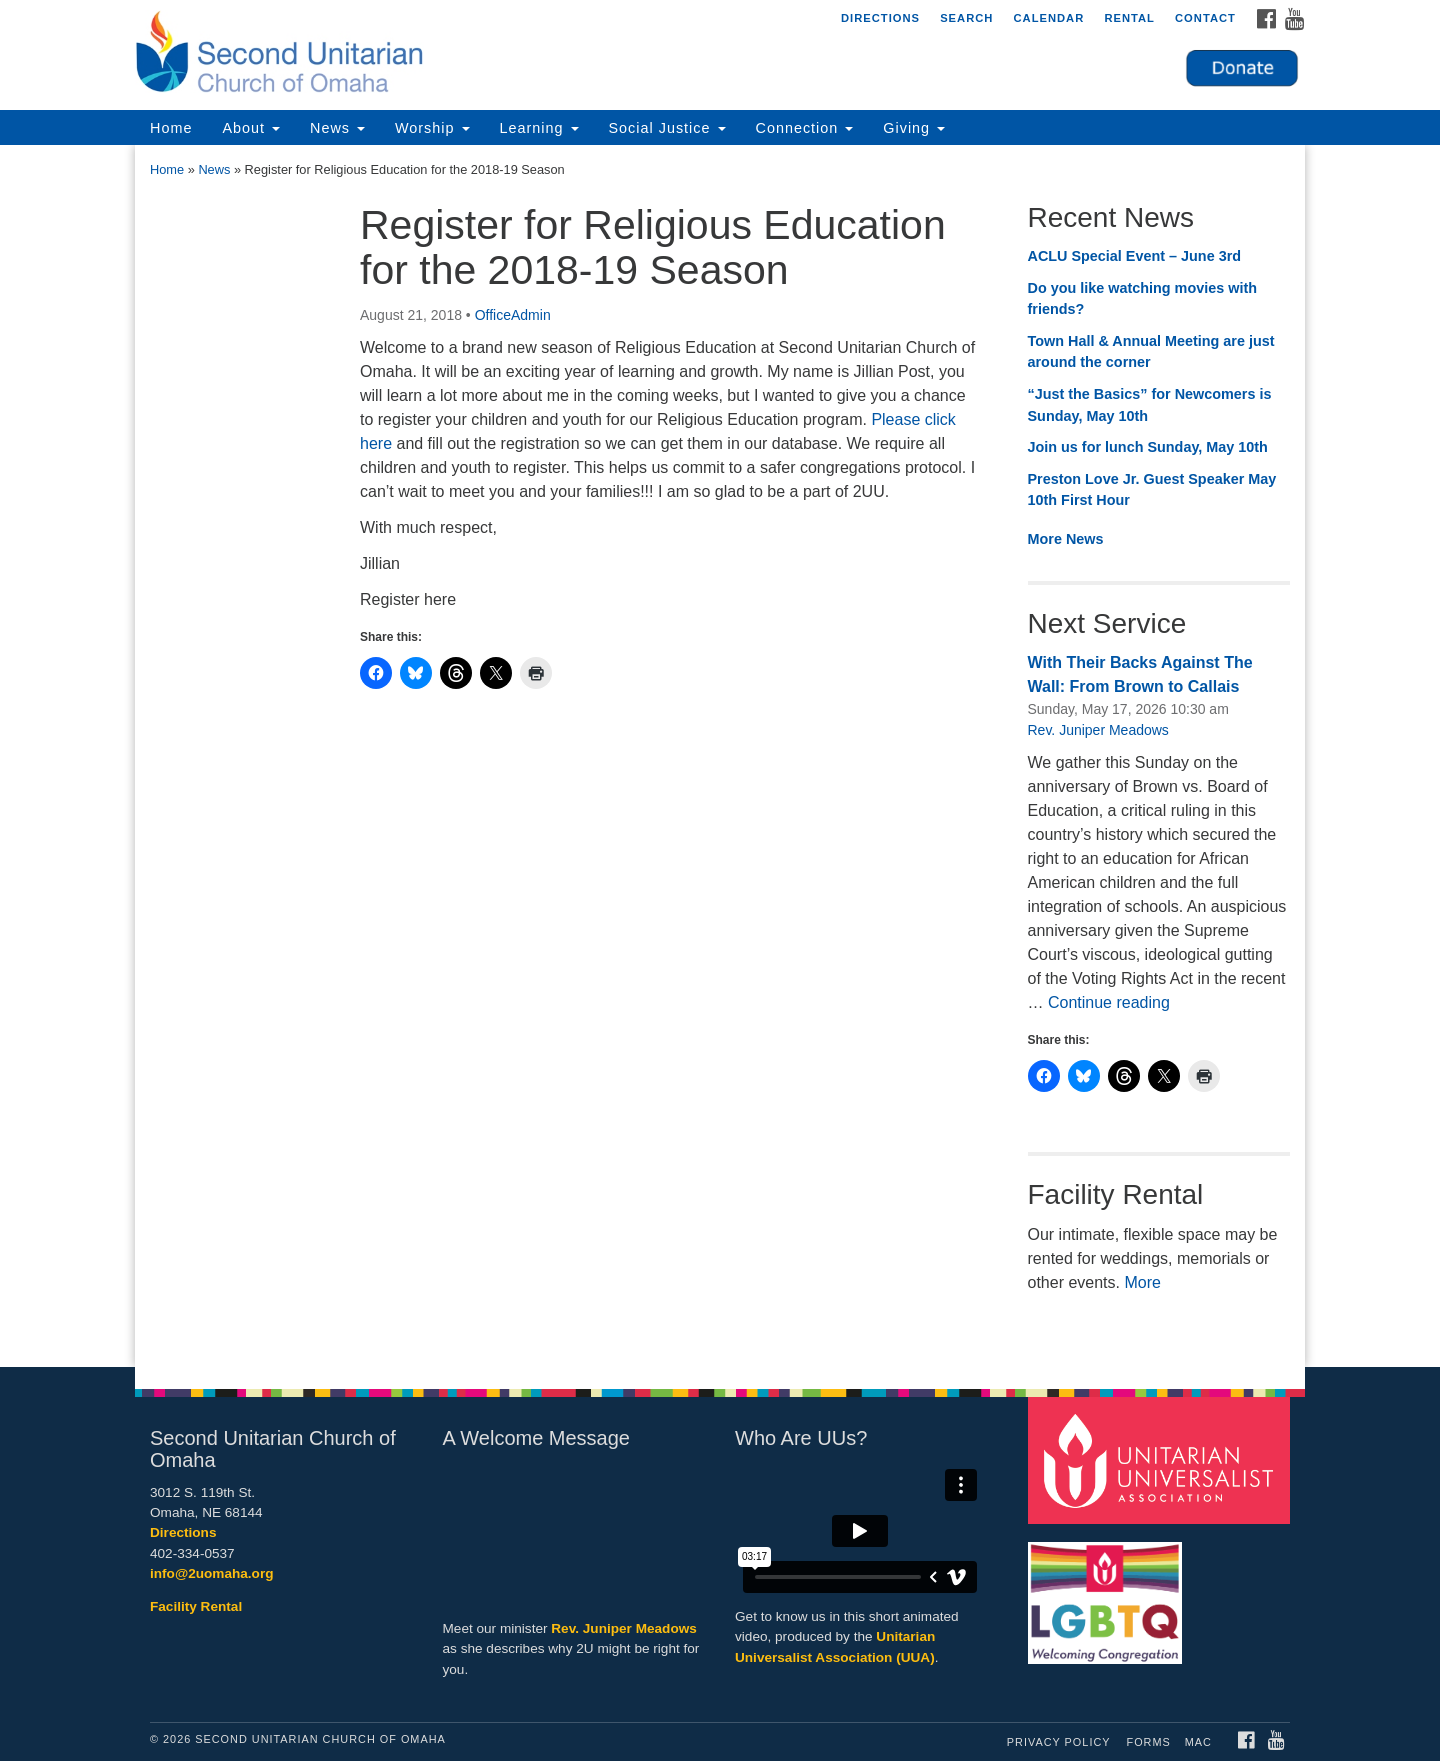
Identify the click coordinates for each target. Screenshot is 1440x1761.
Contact (1205, 18)
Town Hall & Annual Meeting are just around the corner (1151, 352)
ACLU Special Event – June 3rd (1135, 256)
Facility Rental (196, 1606)
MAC (1198, 1742)
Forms (1149, 1742)
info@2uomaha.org (212, 1573)
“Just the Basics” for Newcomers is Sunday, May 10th (1150, 405)
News (337, 128)
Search (966, 18)
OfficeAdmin (513, 315)
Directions (880, 18)
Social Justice (667, 128)
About (251, 128)
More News (1066, 539)
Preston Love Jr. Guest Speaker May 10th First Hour (1152, 490)
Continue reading (1109, 1002)
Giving (914, 128)
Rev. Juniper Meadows (1098, 730)
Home (171, 128)
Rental (1129, 18)
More (1142, 1282)
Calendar (1048, 18)
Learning (539, 128)
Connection (805, 128)
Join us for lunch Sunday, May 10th (1148, 447)
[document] (720, 756)
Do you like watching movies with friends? (1143, 299)
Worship (432, 128)
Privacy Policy (1059, 1742)
